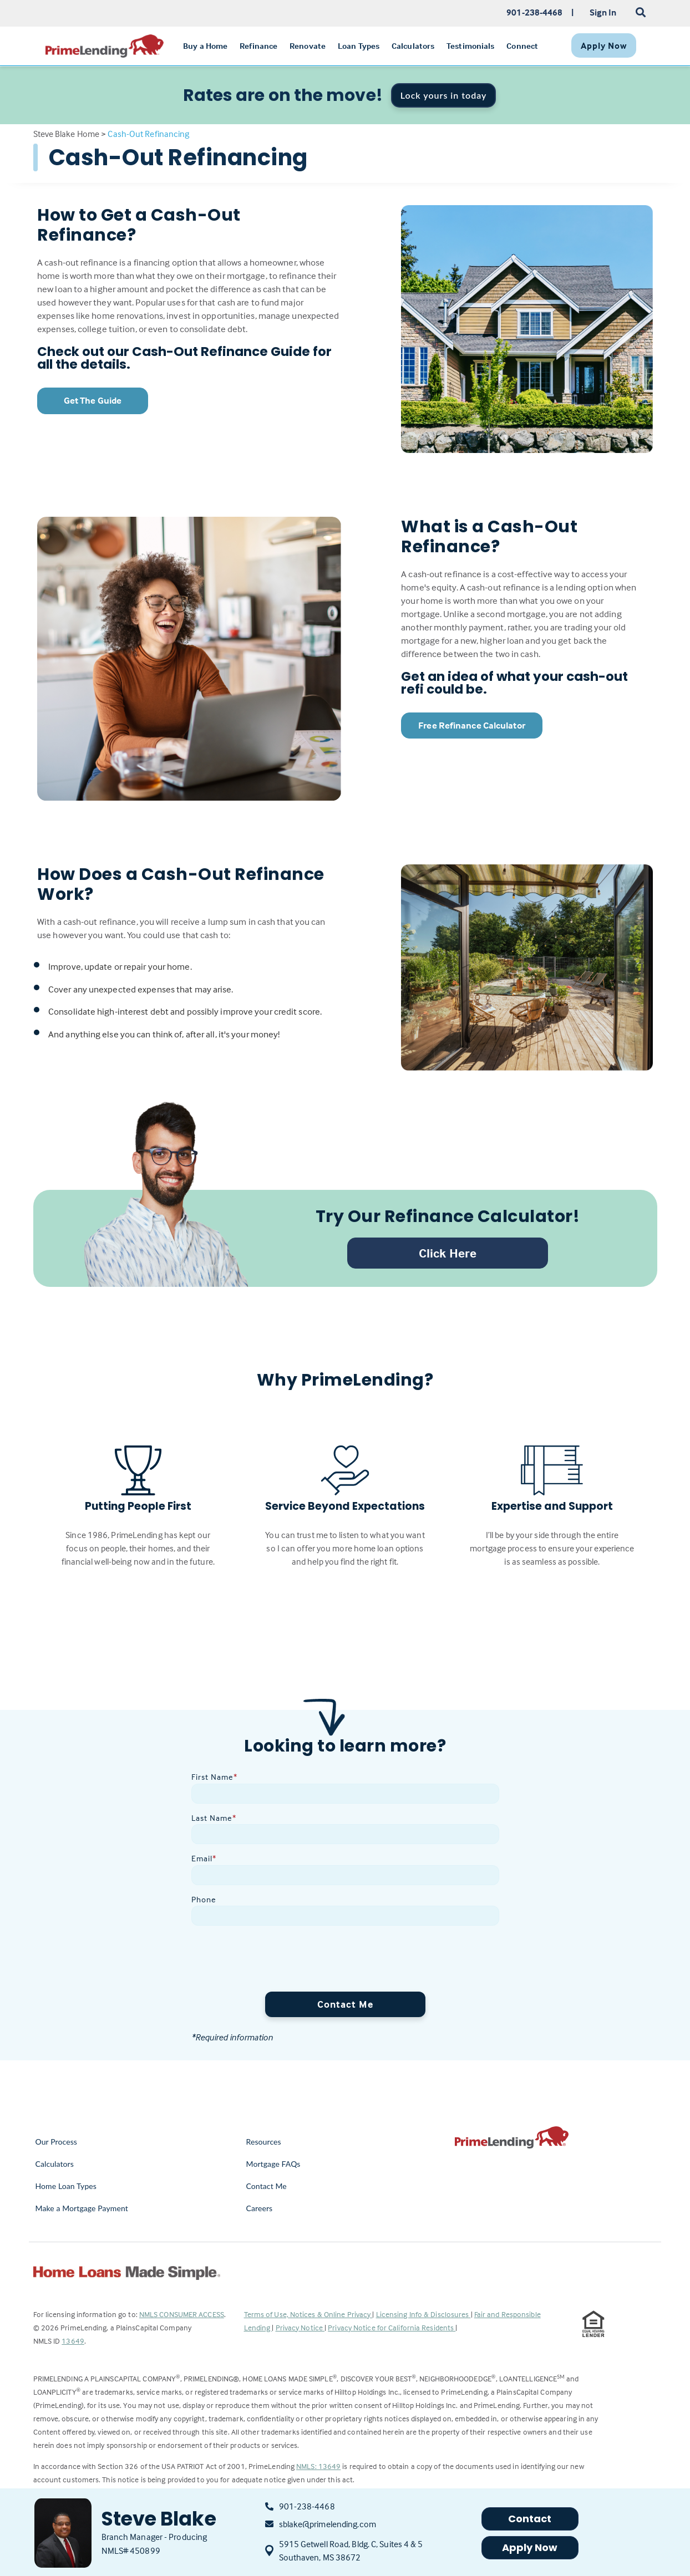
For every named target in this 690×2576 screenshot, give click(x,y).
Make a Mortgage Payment (81, 2208)
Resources (263, 2141)
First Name (214, 1776)
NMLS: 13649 (318, 2466)
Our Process (56, 2141)
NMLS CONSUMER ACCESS (181, 2314)
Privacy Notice (300, 2327)
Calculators (54, 2163)
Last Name (213, 1818)
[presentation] (275, 1961)
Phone (203, 1899)
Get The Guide (92, 400)
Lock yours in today (443, 95)
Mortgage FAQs (273, 2163)
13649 (73, 2340)
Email (203, 1858)
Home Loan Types (66, 2186)
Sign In (603, 12)
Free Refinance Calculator (471, 725)
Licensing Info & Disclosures (423, 2314)
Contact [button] (530, 2519)
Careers (259, 2208)
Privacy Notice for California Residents (391, 2327)
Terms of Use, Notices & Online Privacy (308, 2314)
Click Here (447, 1253)
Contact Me (345, 2004)
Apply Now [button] (530, 2547)
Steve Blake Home (66, 133)
